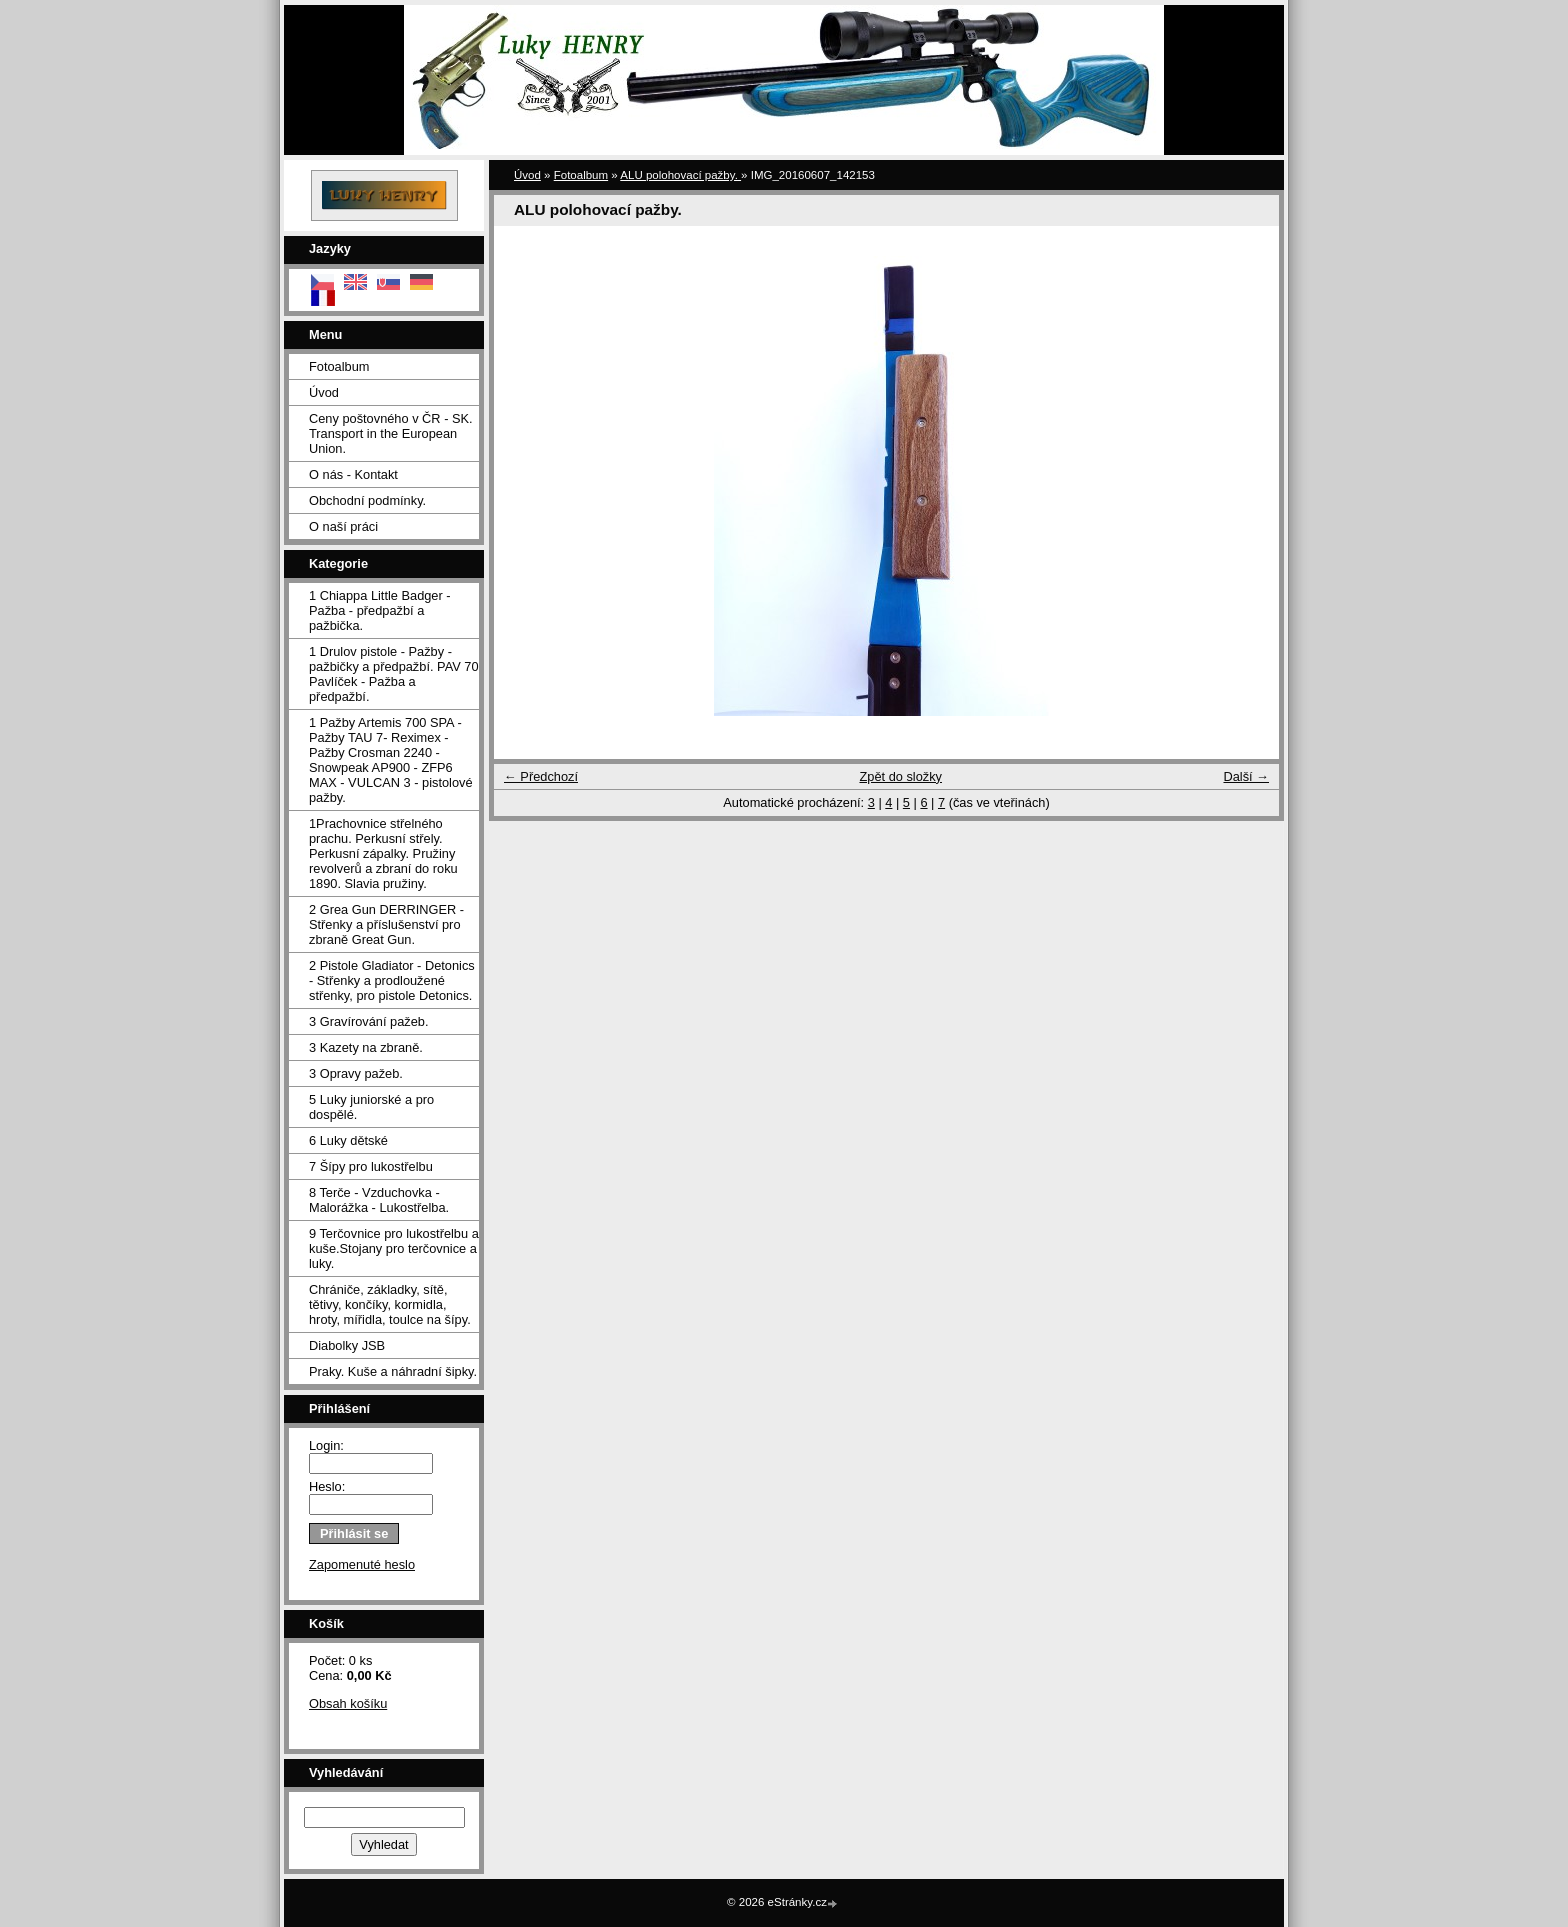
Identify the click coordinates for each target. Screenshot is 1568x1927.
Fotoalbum (339, 366)
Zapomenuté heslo (362, 1564)
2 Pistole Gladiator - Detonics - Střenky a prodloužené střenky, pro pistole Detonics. (392, 980)
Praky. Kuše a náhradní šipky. (393, 1371)
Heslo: (327, 1486)
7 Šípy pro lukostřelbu (371, 1166)
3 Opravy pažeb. (356, 1073)
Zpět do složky (900, 776)
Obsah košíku (348, 1703)
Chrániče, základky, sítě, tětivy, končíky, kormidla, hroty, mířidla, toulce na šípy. (390, 1304)
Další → (1246, 776)
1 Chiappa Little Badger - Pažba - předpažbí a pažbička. (380, 610)
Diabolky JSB (347, 1345)
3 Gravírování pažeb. (369, 1021)
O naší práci (343, 526)
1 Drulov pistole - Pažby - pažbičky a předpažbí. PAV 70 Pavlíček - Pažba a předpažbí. (394, 674)
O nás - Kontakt (353, 474)
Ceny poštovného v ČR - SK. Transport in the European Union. (391, 433)
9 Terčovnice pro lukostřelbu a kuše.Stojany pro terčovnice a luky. (394, 1248)
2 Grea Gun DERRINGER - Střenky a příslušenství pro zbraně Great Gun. (386, 924)
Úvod (324, 392)
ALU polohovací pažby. (680, 175)
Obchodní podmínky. (367, 500)
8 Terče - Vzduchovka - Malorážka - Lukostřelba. (379, 1200)
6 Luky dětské (348, 1140)
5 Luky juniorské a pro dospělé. (371, 1107)
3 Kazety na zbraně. (366, 1047)
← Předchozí (541, 776)
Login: (326, 1445)
